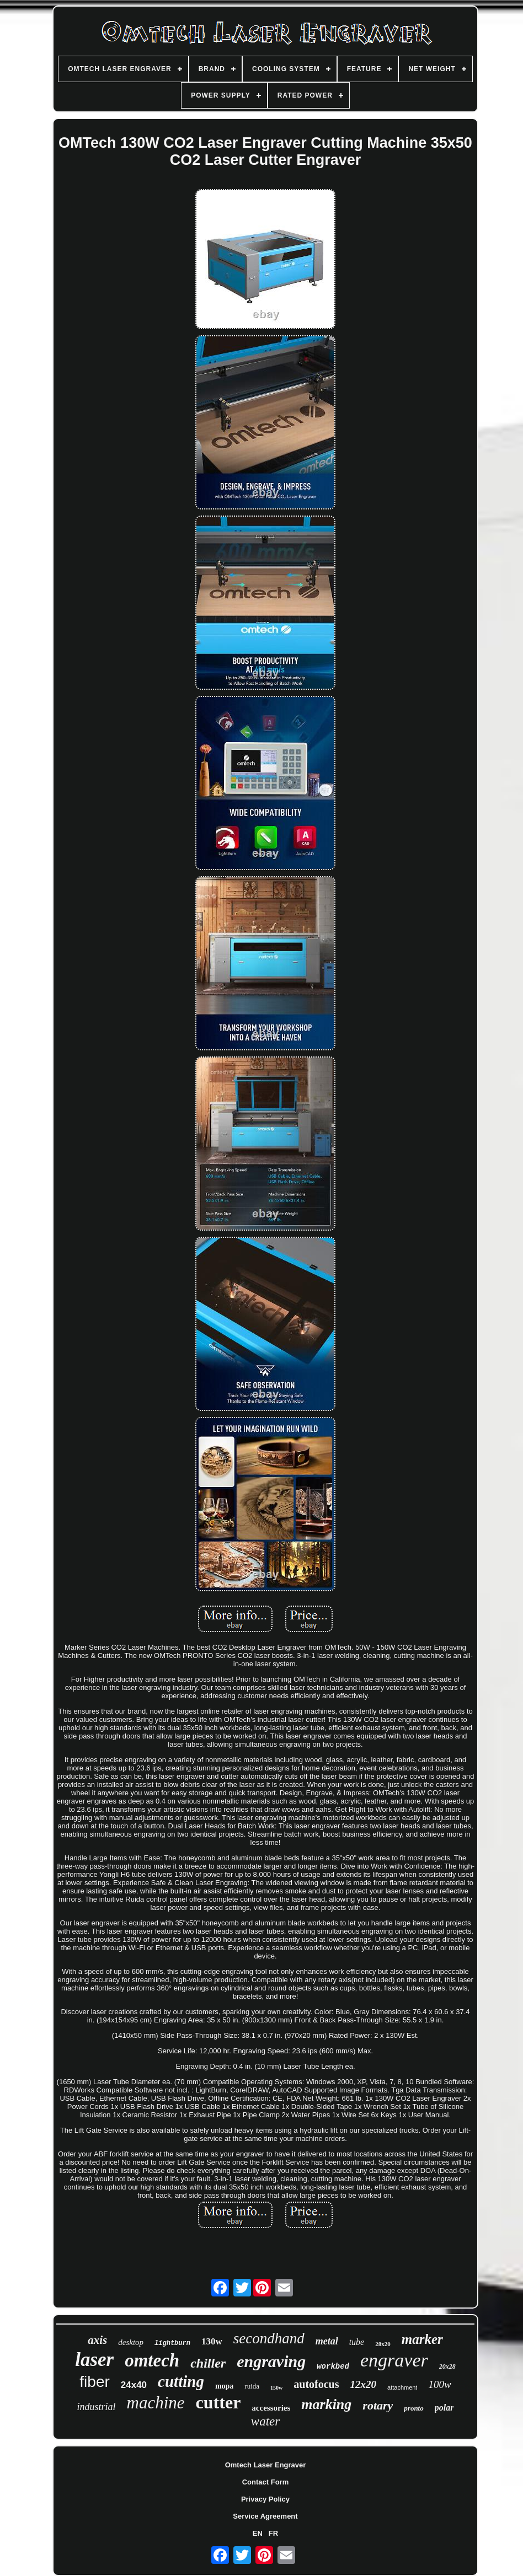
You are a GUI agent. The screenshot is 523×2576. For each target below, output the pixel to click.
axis (97, 2340)
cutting (181, 2381)
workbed (333, 2366)
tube (357, 2342)
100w (439, 2384)
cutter (218, 2402)
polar (444, 2407)
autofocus (316, 2384)
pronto (413, 2408)
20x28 (447, 2366)
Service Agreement (265, 2516)
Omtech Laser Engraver (265, 2465)
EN (258, 2533)
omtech (152, 2360)
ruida (251, 2386)
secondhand (269, 2338)
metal (327, 2341)
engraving (271, 2361)
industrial (96, 2406)
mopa (224, 2386)
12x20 (363, 2384)
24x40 (134, 2385)
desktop (130, 2342)
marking (326, 2404)
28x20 (383, 2344)
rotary (377, 2405)
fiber (94, 2381)
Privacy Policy (265, 2499)
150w (276, 2388)
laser (94, 2359)
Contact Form (265, 2482)
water (265, 2421)
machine (156, 2402)
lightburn (172, 2343)
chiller (208, 2363)
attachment (402, 2387)
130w (211, 2341)
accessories (271, 2407)
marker (422, 2339)
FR (273, 2533)
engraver (394, 2360)
